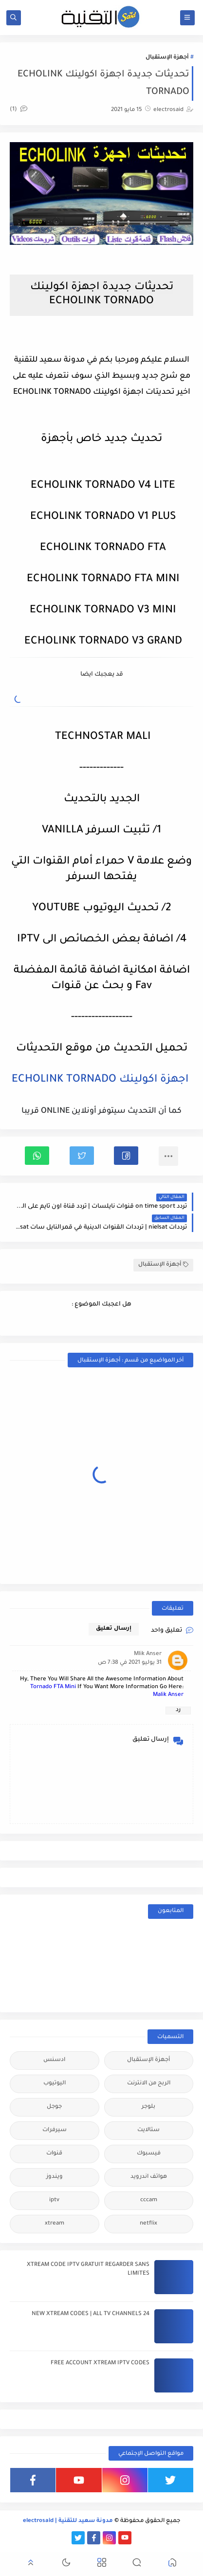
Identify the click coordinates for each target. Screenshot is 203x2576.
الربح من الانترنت (148, 2083)
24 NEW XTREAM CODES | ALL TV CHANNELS (90, 2314)
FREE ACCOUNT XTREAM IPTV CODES (100, 2363)
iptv (54, 2200)
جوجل (54, 2107)
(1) (18, 110)
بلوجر (148, 2107)
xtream (54, 2224)
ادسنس (54, 2060)
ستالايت (148, 2130)
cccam (148, 2200)
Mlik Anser (148, 1654)
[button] (126, 1155)
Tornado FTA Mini (53, 1687)
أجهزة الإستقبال (167, 58)
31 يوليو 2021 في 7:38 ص (130, 1663)
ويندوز (54, 2177)
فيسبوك (149, 2154)
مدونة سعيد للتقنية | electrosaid (68, 2521)
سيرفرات (54, 2130)
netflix (148, 2224)
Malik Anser (168, 1695)
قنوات (54, 2154)
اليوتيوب (54, 2083)
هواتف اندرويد (148, 2177)
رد (178, 1710)
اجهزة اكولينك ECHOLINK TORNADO (100, 1080)
